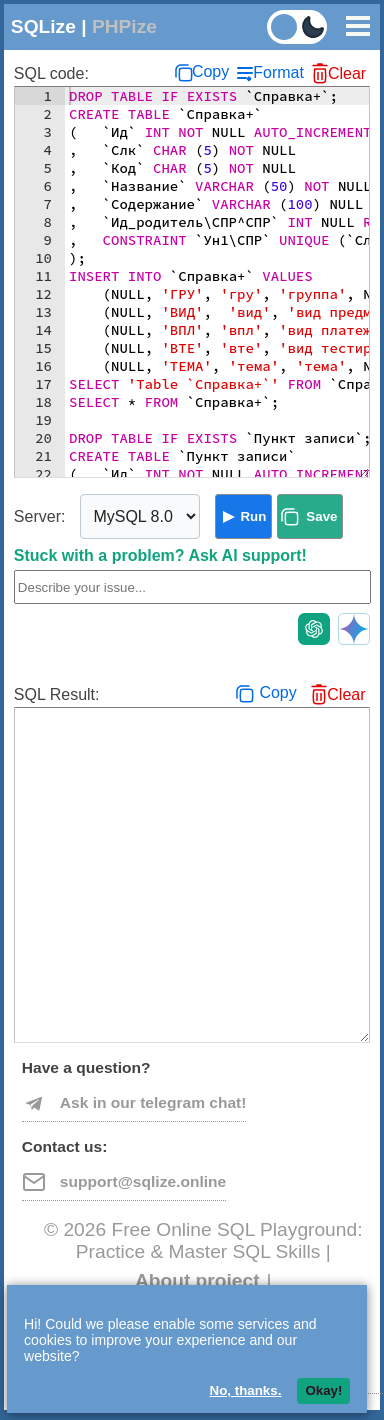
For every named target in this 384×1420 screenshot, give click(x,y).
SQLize (43, 26)
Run (253, 516)
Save (321, 516)
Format (278, 72)
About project (197, 1280)
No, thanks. (246, 1390)
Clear (347, 73)
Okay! (323, 1390)
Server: (40, 516)
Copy (210, 71)
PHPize (124, 26)
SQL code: (51, 73)
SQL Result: (57, 694)
